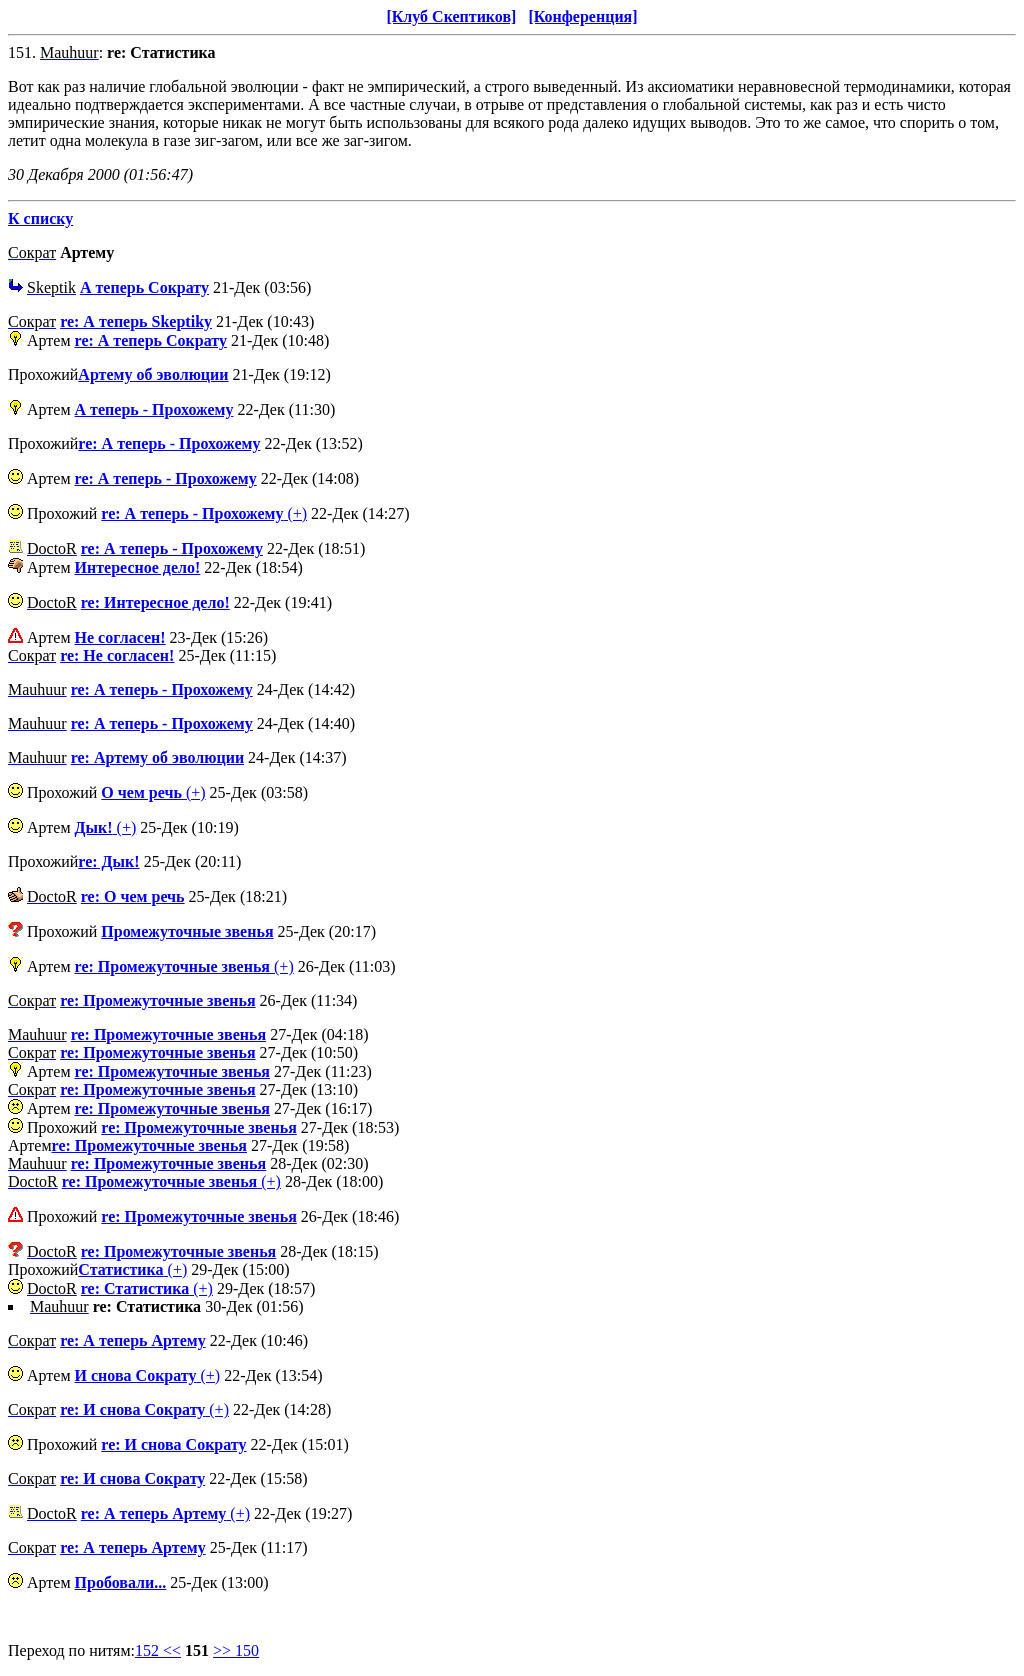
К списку (40, 218)
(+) (204, 513)
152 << (158, 1650)
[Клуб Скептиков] (451, 16)
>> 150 (236, 1650)
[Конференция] (582, 16)
